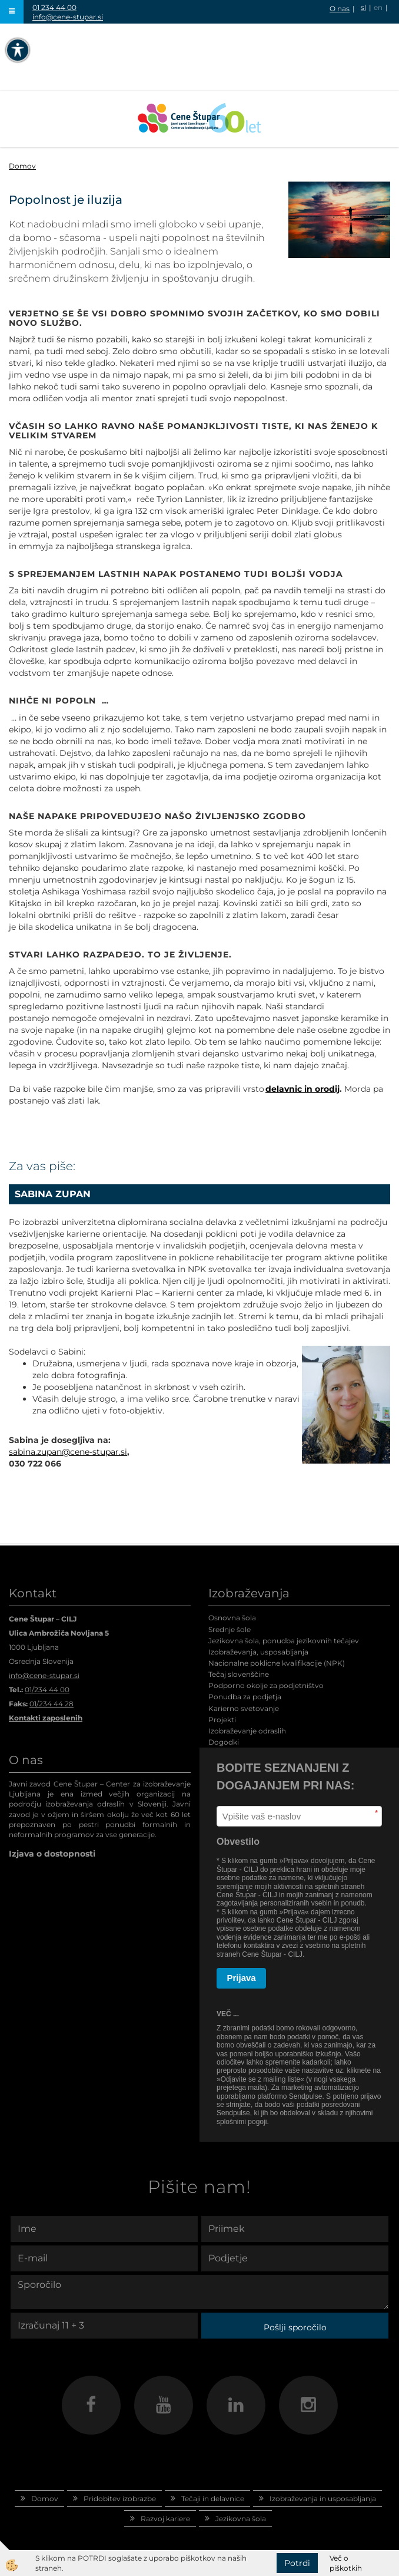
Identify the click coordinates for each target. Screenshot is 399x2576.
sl (363, 7)
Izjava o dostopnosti (52, 1853)
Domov (22, 165)
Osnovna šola (232, 1617)
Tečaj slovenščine (238, 1674)
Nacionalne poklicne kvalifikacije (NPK (275, 1663)
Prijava (241, 1978)
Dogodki (223, 1742)
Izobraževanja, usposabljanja (258, 1651)
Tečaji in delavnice (212, 2498)
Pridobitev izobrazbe (120, 2498)
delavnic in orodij (302, 1089)
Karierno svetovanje (243, 1708)
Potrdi (297, 2563)
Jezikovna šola (240, 2518)
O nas (340, 8)
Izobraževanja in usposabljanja (323, 2498)
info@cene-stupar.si (67, 16)
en (378, 7)
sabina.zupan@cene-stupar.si (68, 1451)
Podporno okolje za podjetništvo (266, 1685)
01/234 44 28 (51, 1703)
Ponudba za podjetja (244, 1696)
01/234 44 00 (47, 1689)
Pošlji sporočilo (295, 2327)
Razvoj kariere (165, 2518)
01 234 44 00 (54, 7)
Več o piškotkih (346, 2563)
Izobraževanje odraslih (247, 1730)
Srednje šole (229, 1629)
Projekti (222, 1719)
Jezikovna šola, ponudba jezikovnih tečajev (283, 1640)
